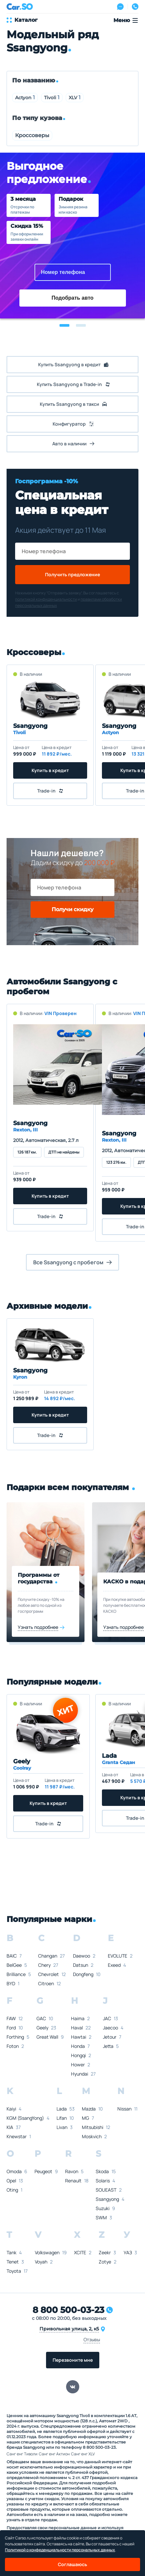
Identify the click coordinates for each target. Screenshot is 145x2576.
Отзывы (92, 2339)
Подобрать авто (73, 298)
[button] (64, 325)
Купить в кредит (50, 770)
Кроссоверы (32, 135)
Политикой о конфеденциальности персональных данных (60, 2550)
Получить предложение (72, 574)
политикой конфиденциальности (46, 599)
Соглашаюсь (72, 2564)
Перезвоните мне (73, 2360)
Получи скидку (72, 909)
